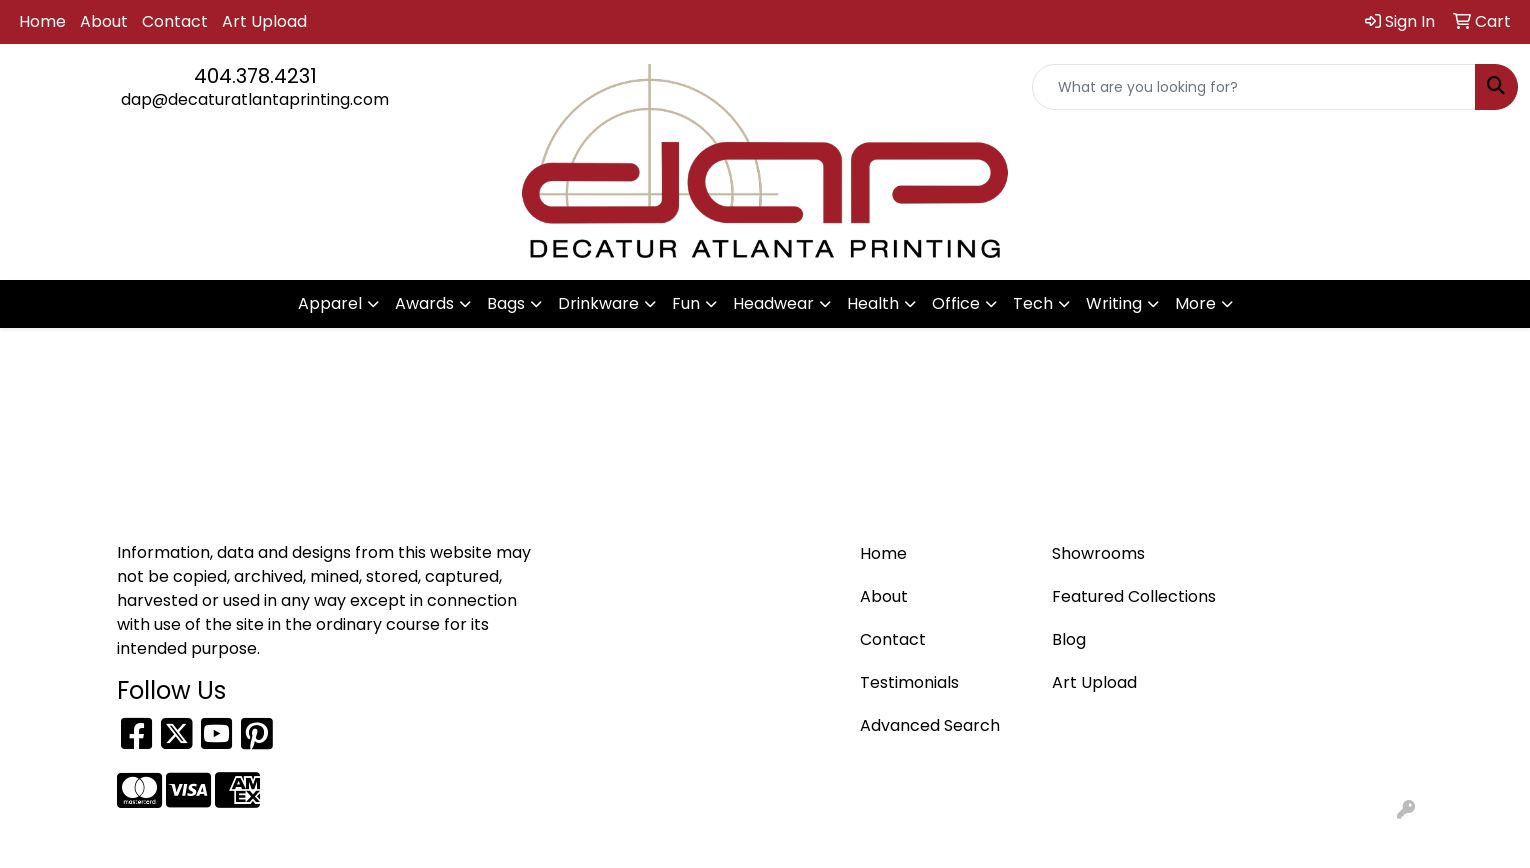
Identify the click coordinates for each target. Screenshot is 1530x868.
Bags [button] (506, 303)
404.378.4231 (255, 76)
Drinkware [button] (598, 303)
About (104, 21)
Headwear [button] (773, 303)
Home (42, 21)
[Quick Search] (1254, 87)
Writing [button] (1114, 303)
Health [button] (873, 303)
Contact (175, 21)
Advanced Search (930, 725)
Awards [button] (424, 303)
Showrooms (1098, 553)
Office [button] (956, 303)
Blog (1069, 639)
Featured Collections (1134, 596)
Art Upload (264, 21)
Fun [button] (686, 303)
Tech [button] (1033, 303)
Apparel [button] (330, 303)
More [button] (1195, 303)
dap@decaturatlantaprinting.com (255, 99)
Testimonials (909, 682)
